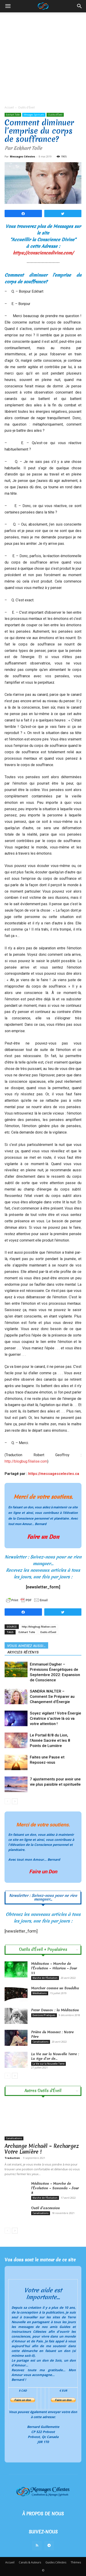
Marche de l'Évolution (45, 1977)
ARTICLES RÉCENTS (23, 1652)
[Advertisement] (43, 57)
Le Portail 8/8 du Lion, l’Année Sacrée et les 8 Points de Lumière (50, 1740)
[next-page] (15, 1801)
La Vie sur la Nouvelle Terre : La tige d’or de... (55, 2056)
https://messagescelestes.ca (53, 1474)
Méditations (40, 1993)
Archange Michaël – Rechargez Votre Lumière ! (42, 2149)
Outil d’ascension (45, 2208)
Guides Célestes (55, 2562)
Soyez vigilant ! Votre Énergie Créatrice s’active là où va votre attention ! (55, 1718)
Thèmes (76, 2562)
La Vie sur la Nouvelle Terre (48, 2063)
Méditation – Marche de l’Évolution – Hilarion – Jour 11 (54, 1968)
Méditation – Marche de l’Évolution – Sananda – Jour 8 (55, 2188)
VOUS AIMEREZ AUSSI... (26, 1646)
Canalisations (41, 2041)
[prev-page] (7, 1801)
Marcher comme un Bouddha (55, 1988)
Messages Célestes (22, 156)
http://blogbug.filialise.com (26, 1461)
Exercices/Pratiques (44, 2015)
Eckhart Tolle (13, 114)
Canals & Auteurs (30, 2562)
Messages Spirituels (34, 114)
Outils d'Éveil (26, 107)
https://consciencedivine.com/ (43, 253)
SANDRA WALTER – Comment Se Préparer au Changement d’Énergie (52, 1696)
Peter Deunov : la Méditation (55, 2010)
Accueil (9, 107)
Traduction (12, 2158)
